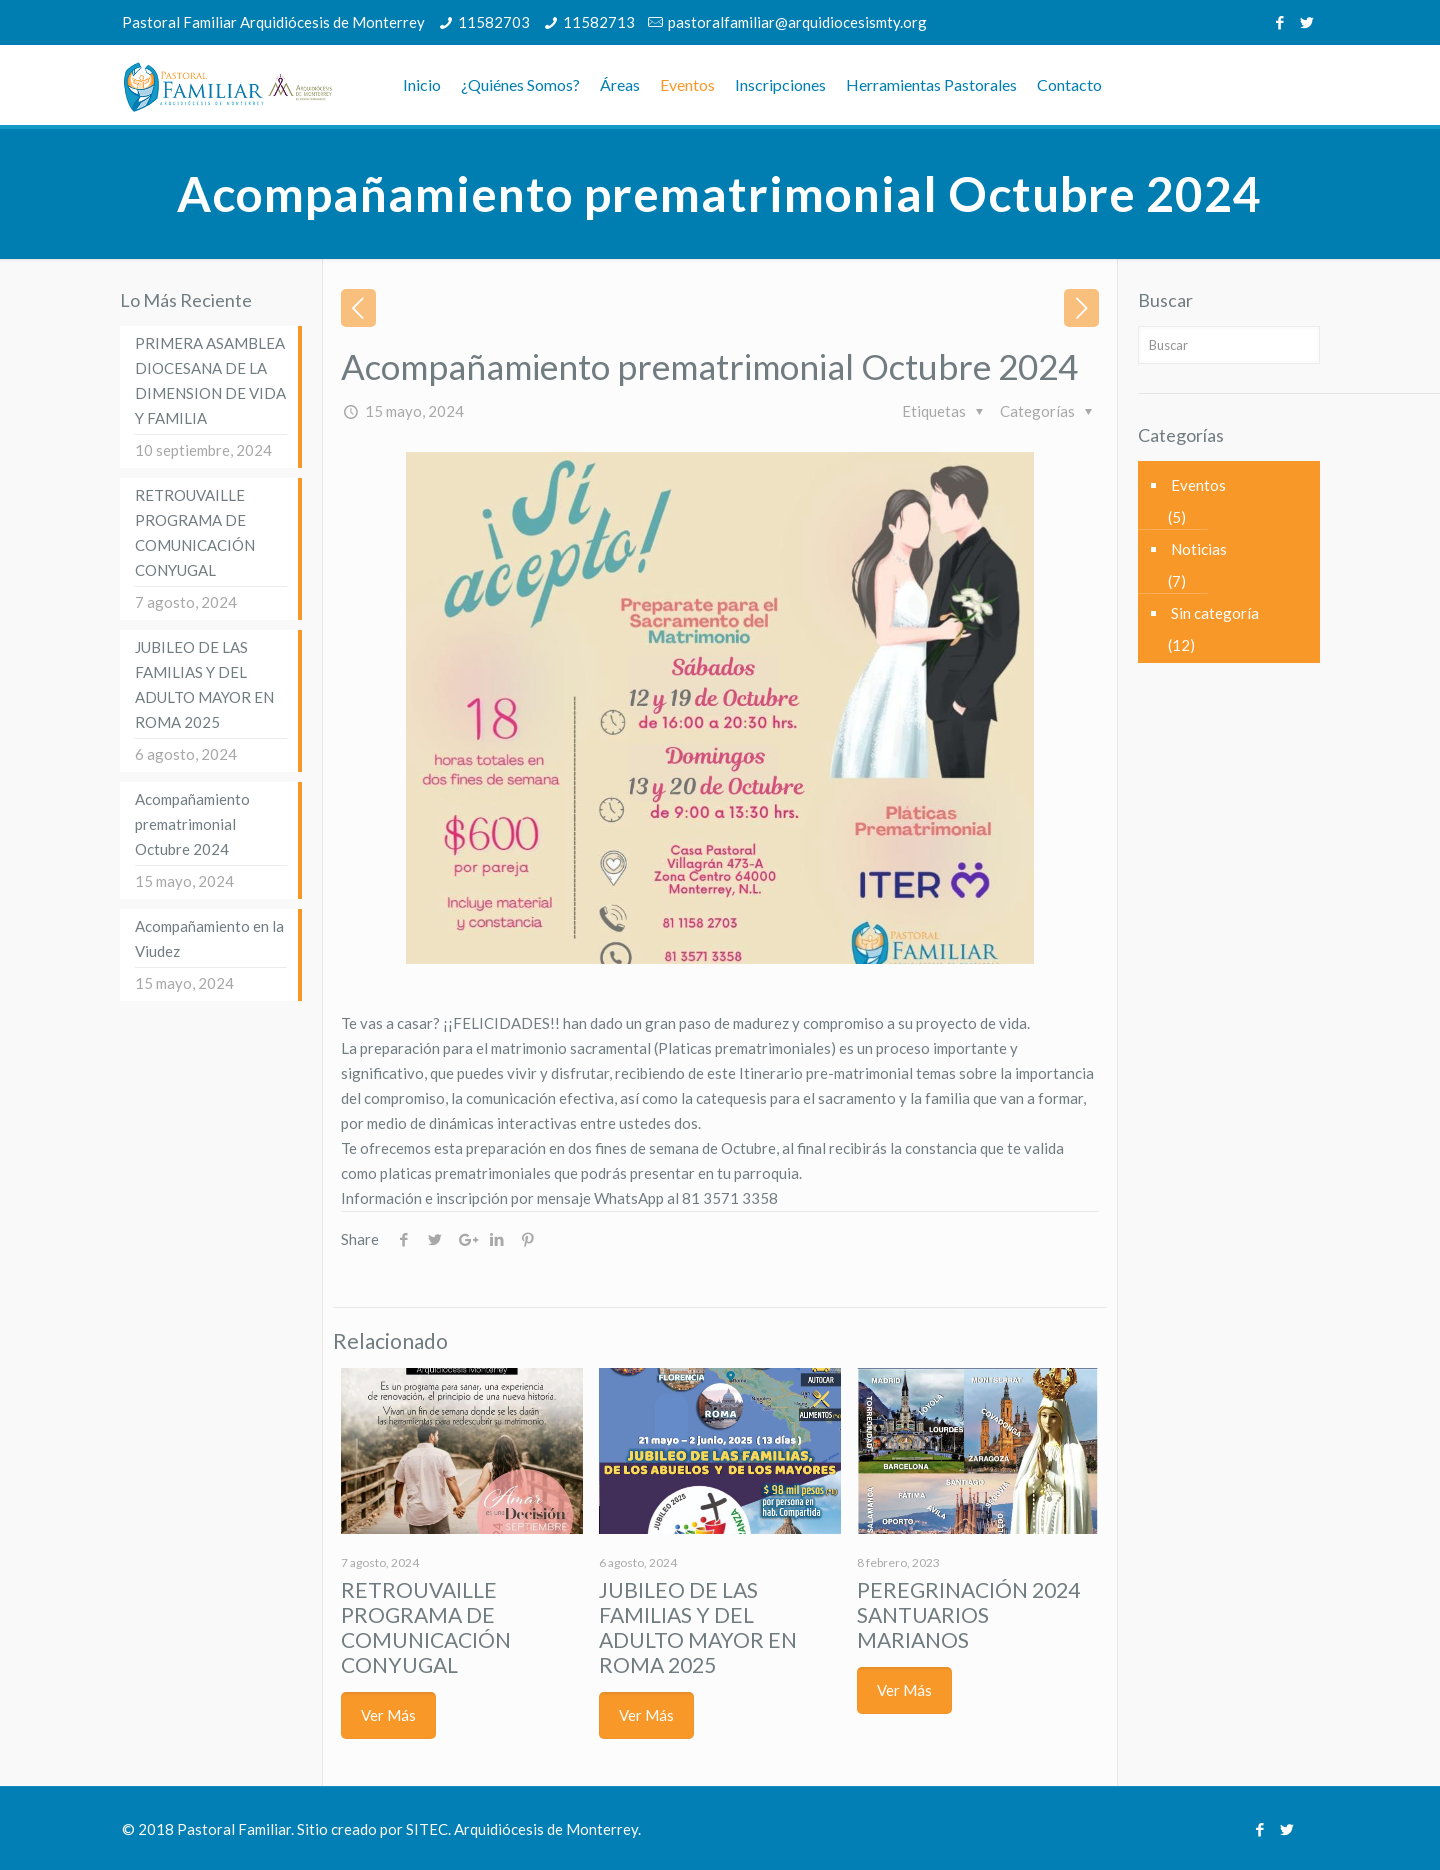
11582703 (494, 22)
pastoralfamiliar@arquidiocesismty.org (797, 22)
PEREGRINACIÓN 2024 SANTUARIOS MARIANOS (968, 1614)
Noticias (1199, 549)
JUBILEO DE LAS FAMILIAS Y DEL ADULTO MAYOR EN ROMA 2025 (698, 1627)
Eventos (1198, 485)
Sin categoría (1215, 613)
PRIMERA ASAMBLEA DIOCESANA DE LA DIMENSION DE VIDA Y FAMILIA (210, 380)
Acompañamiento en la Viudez (209, 938)
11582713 (599, 22)
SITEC (427, 1829)
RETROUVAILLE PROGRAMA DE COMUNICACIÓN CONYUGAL (426, 1627)
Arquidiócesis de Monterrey (546, 1829)
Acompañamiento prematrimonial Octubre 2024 (192, 824)
